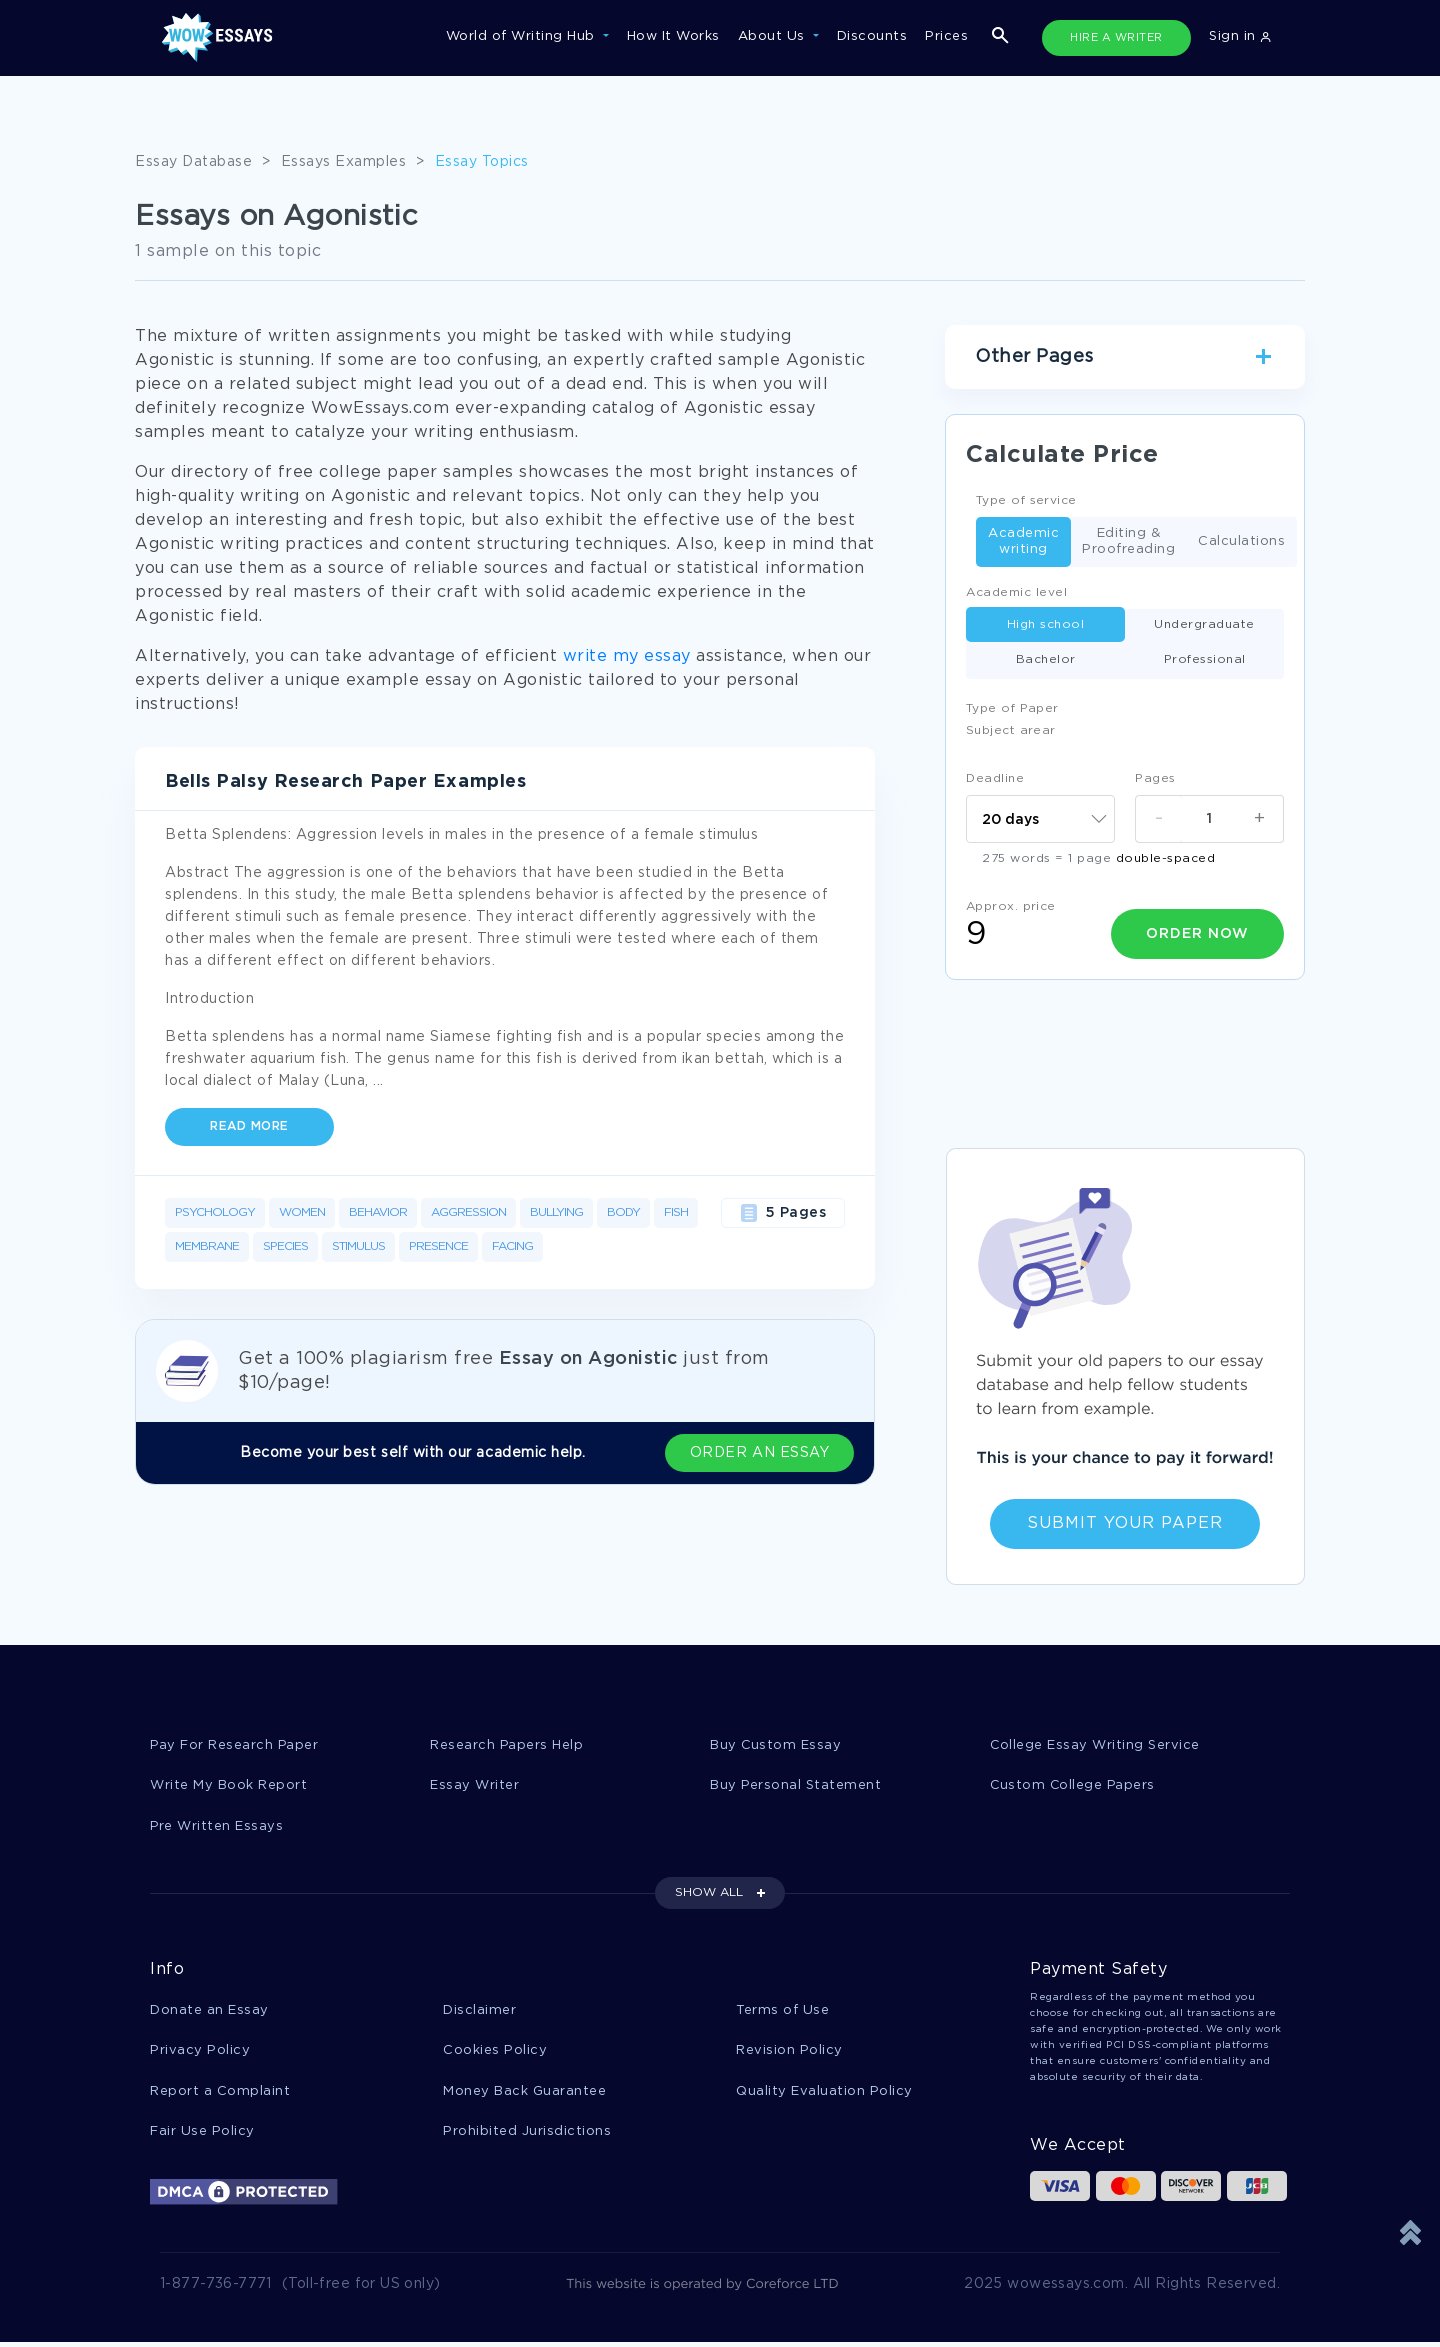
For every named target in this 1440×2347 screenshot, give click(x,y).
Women (302, 1212)
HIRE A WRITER (1116, 38)
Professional (1205, 659)
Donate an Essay (209, 2012)
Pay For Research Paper (235, 1745)
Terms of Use (782, 2012)
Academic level (1016, 592)
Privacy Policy (200, 2053)
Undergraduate (1204, 624)
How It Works (673, 36)
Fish (676, 1212)
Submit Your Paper (1125, 1523)
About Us (774, 36)
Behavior (378, 1212)
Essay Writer (474, 1786)
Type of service (1026, 500)
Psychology (215, 1212)
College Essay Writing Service (1095, 1745)
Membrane (207, 1246)
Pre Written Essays (217, 1827)
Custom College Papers (1074, 1786)
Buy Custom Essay (776, 1745)
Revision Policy (789, 2053)
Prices (946, 36)
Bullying (556, 1212)
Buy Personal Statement (796, 1786)
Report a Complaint (220, 2094)
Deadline (995, 778)
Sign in (1240, 36)
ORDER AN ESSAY (770, 1453)
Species (285, 1246)
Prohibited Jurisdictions (527, 2135)
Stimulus (358, 1246)
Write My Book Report (228, 1786)
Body (623, 1212)
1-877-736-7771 (216, 2289)
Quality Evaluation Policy (824, 2094)
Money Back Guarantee (524, 2094)
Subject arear (1011, 730)
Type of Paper (1012, 708)
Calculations (1241, 542)
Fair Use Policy (202, 2135)
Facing (512, 1246)
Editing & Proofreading (1128, 541)
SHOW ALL (709, 1894)
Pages (1155, 778)
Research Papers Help (507, 1745)
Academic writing (1023, 541)
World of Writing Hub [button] (523, 36)
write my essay (627, 656)
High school (1046, 624)
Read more (249, 1126)
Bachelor (1046, 659)
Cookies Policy (495, 2053)
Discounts (872, 36)
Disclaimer (479, 2012)
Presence (438, 1246)
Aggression (468, 1212)
